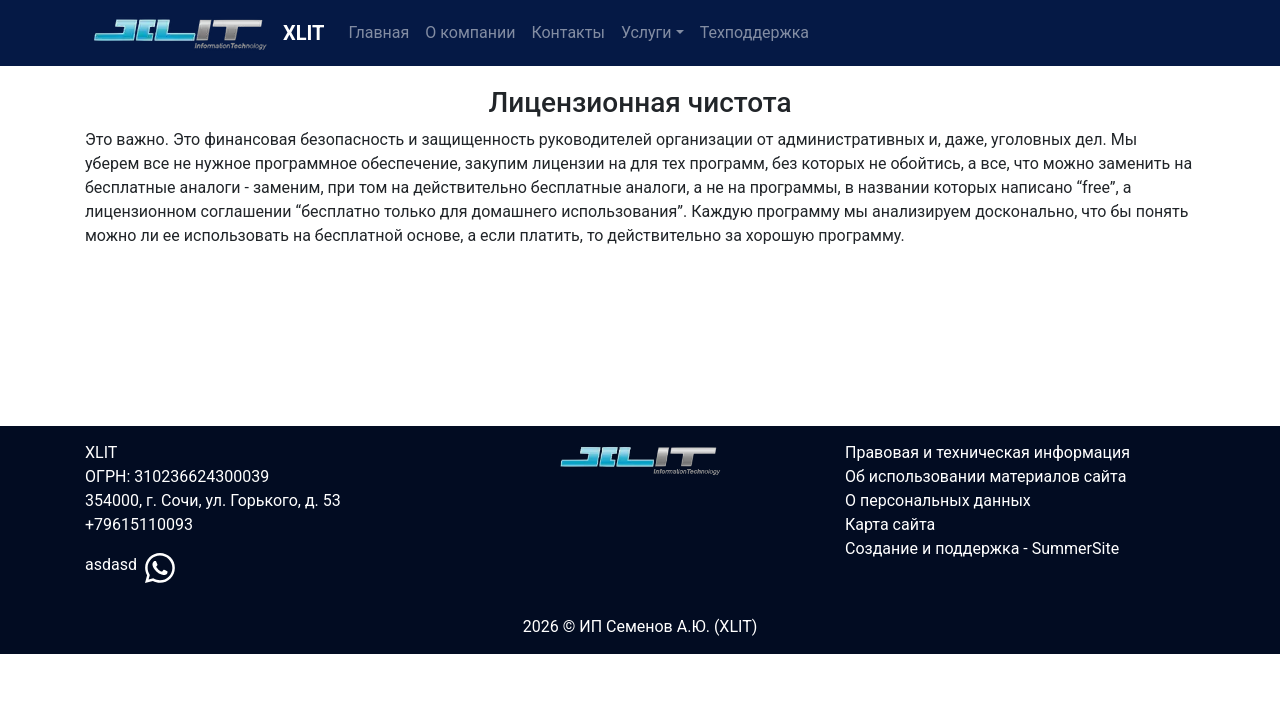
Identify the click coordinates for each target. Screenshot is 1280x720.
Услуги (646, 32)
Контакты (567, 32)
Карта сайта (890, 524)
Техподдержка (754, 32)
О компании (470, 32)
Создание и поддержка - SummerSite (982, 548)
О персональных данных (938, 500)
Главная (378, 32)
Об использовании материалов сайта (985, 476)
